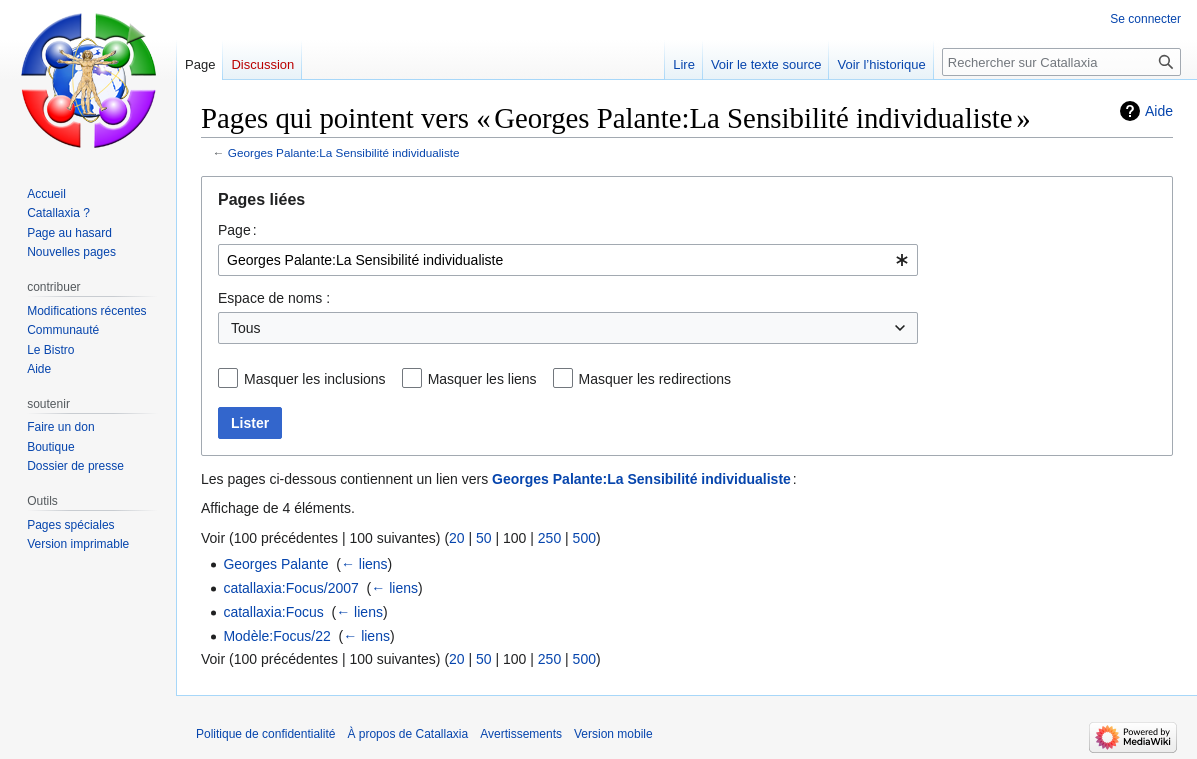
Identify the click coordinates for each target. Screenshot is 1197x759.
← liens (364, 564)
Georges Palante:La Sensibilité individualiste (344, 152)
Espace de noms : (274, 298)
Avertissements (521, 734)
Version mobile (613, 734)
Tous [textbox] (246, 328)
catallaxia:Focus (273, 612)
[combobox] (568, 260)
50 (484, 538)
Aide (1159, 111)
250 (549, 538)
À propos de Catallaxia (407, 734)
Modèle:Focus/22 (276, 636)
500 (584, 538)
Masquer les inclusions (315, 379)
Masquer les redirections (655, 379)
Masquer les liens (482, 379)
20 (457, 538)
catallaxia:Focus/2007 (290, 588)
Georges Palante (275, 564)
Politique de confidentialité (265, 734)
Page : (237, 230)
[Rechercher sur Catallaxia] (1061, 62)
